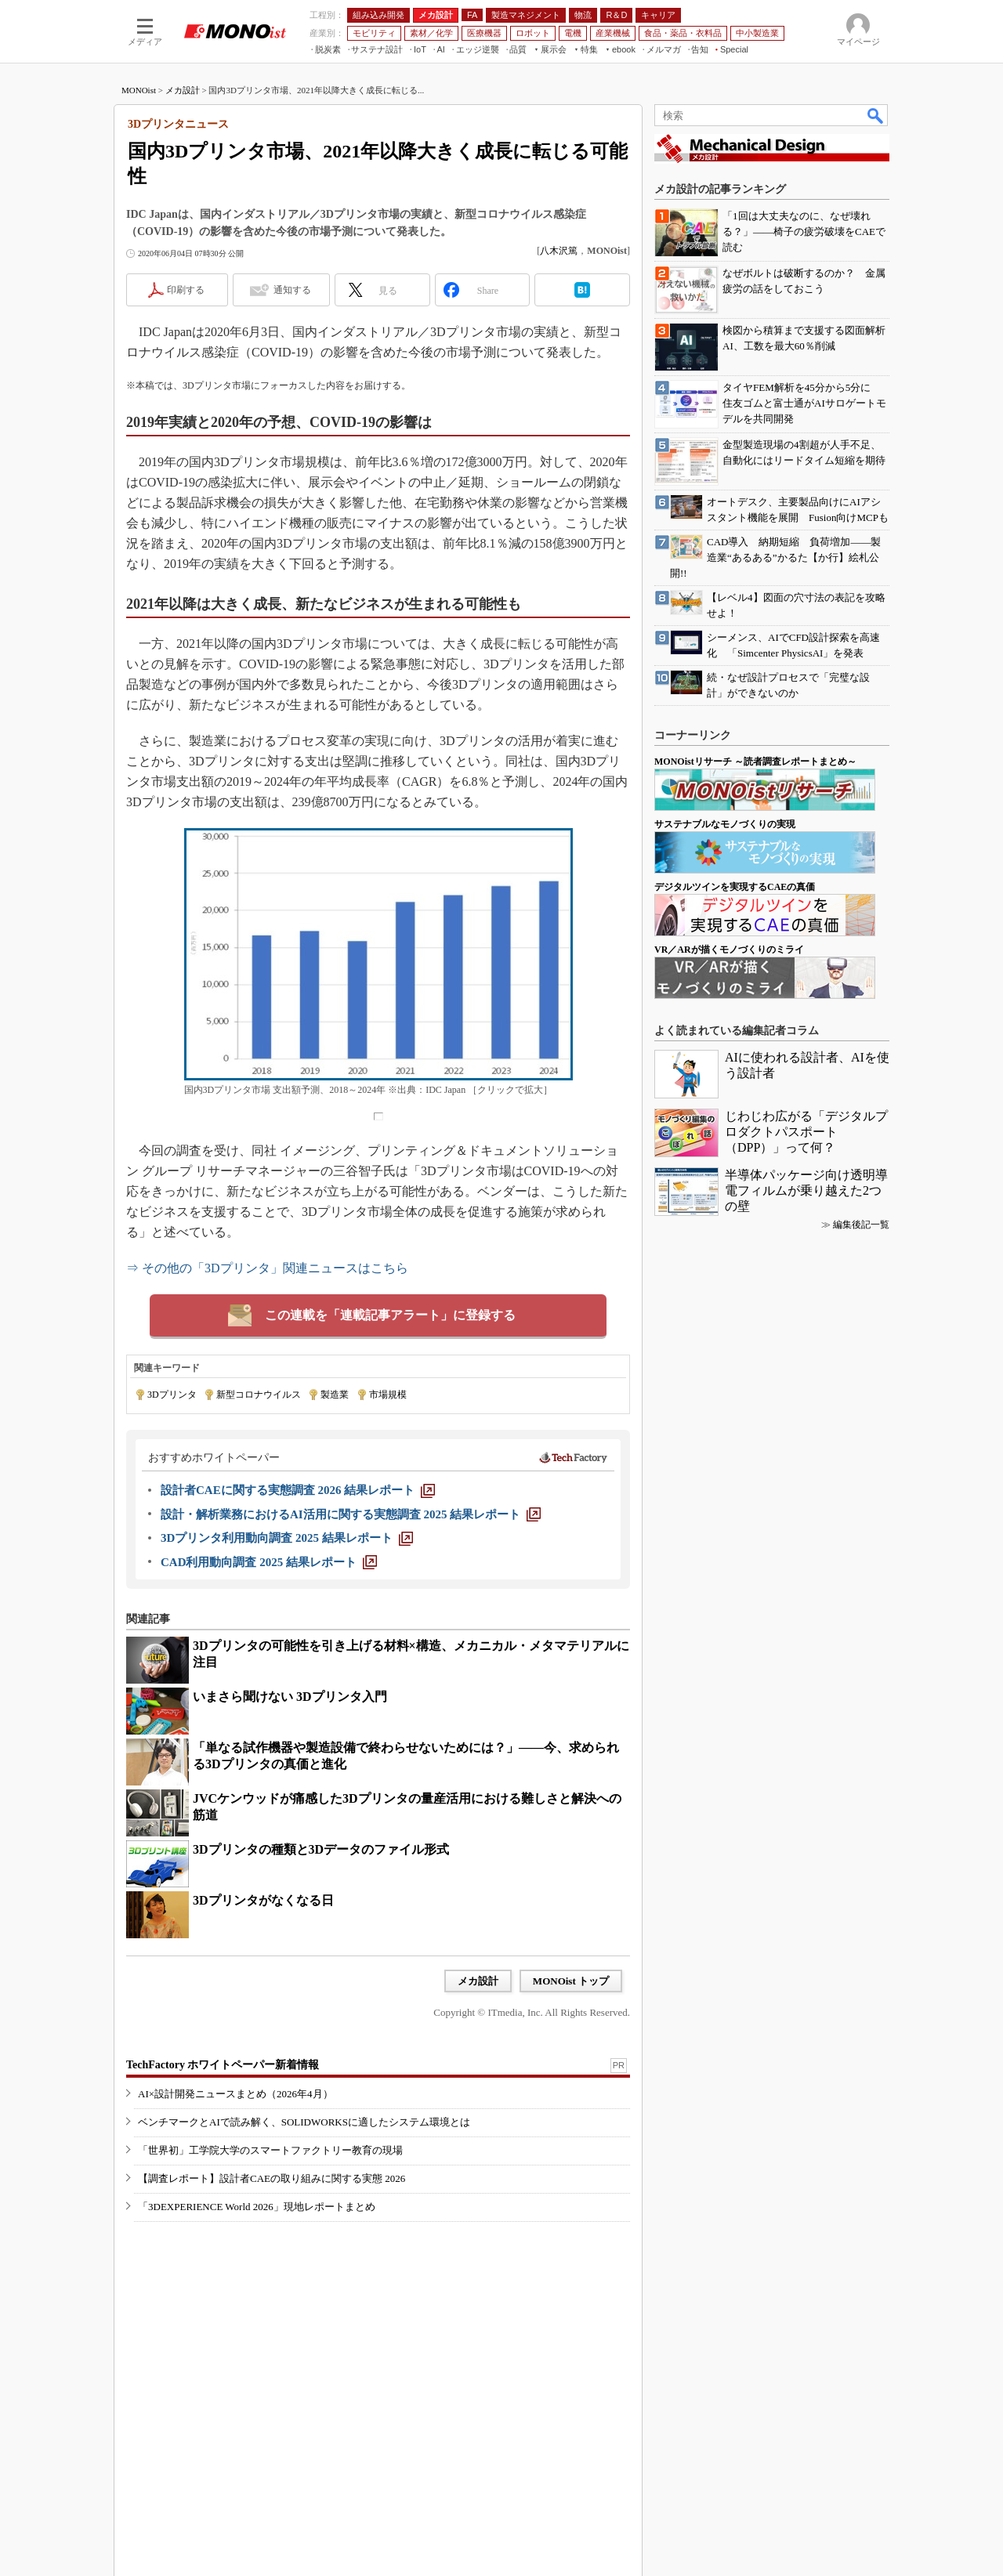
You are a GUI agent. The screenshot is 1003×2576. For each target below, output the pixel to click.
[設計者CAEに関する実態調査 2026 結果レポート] (298, 1490)
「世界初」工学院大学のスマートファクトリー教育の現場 (270, 2150)
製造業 (334, 1394)
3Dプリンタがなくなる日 (263, 1900)
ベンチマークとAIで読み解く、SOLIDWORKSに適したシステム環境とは (304, 2122)
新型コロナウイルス (258, 1394)
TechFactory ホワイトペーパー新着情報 (222, 2065)
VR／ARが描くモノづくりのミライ (729, 949)
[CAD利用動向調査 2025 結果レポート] (269, 1562)
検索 (876, 115)
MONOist (138, 90)
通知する (292, 289)
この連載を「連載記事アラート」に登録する (390, 1315)
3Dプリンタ (172, 1394)
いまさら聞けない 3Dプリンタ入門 (290, 1696)
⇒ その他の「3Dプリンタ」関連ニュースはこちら (267, 1268)
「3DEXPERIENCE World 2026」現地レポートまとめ (256, 2206)
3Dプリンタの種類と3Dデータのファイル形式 (321, 1849)
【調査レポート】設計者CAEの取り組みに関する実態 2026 (271, 2178)
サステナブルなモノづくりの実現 (724, 824)
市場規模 (388, 1394)
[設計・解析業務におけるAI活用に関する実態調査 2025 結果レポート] (351, 1514)
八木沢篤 (559, 250)
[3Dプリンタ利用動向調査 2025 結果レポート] (287, 1538)
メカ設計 (182, 90)
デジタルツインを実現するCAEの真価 (734, 886)
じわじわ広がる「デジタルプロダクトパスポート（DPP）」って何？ (806, 1131)
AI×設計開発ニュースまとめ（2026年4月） (235, 2094)
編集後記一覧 (861, 1224)
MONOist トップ (571, 1981)
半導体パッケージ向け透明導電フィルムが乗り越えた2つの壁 (806, 1190)
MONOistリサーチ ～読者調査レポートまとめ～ (755, 761)
